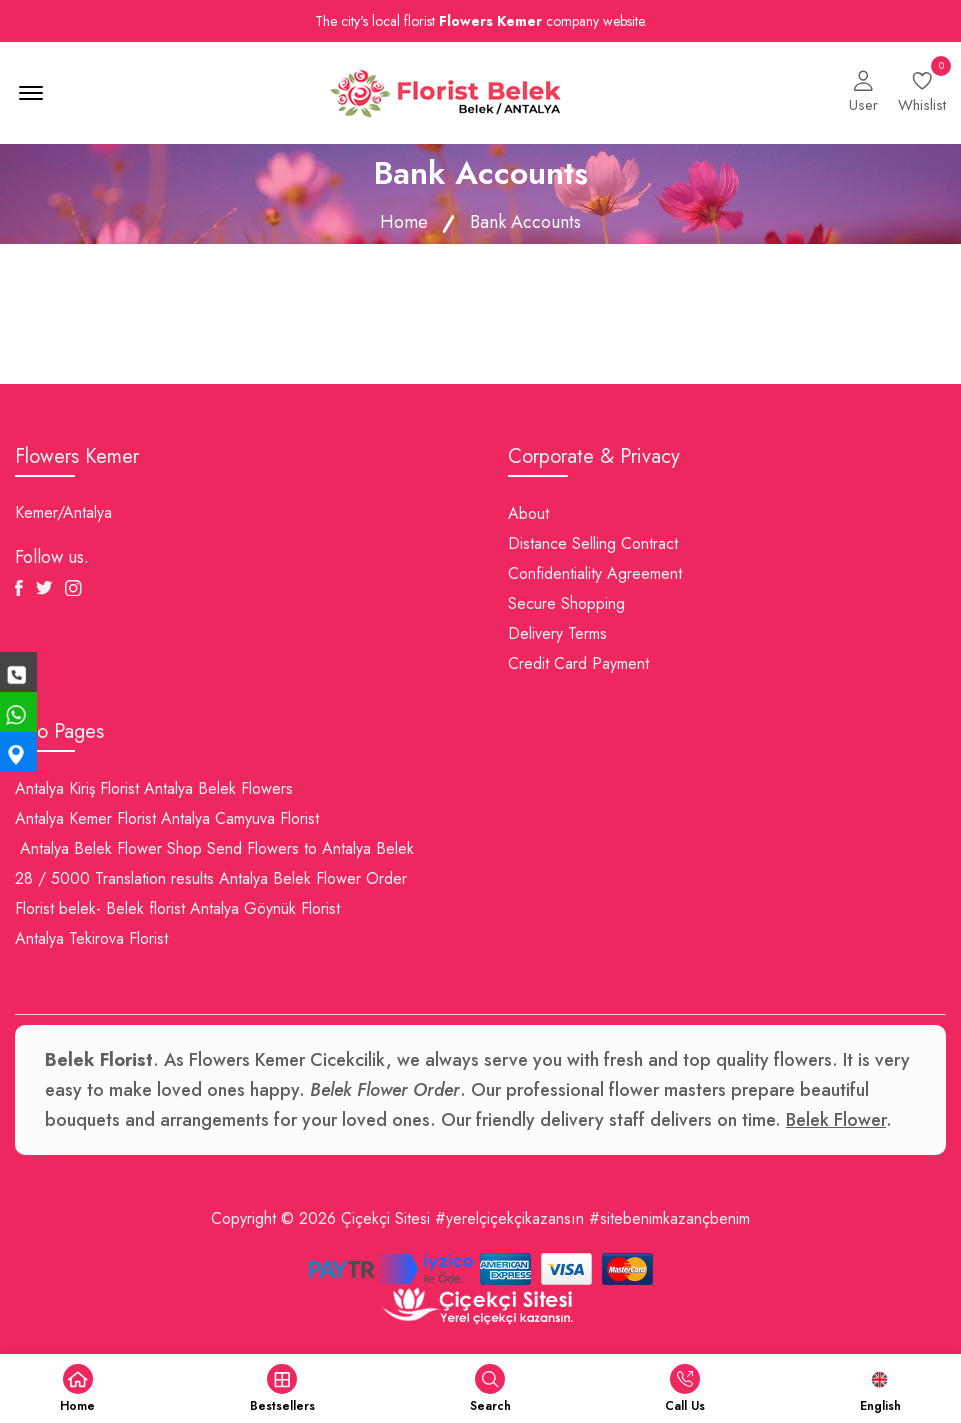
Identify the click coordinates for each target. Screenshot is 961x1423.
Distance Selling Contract (593, 543)
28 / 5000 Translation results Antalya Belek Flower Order (211, 878)
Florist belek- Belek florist (100, 908)
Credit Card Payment (578, 663)
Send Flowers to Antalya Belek (310, 848)
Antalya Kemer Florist (85, 818)
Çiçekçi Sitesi (385, 1218)
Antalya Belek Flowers (218, 788)
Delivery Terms (557, 633)
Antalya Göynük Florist (265, 908)
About (528, 513)
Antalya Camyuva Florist (240, 818)
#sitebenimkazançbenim (669, 1218)
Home (404, 222)
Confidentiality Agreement (595, 573)
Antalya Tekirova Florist (91, 938)
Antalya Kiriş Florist (77, 788)
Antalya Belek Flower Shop (111, 848)
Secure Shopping (566, 603)
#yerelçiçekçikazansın (509, 1218)
